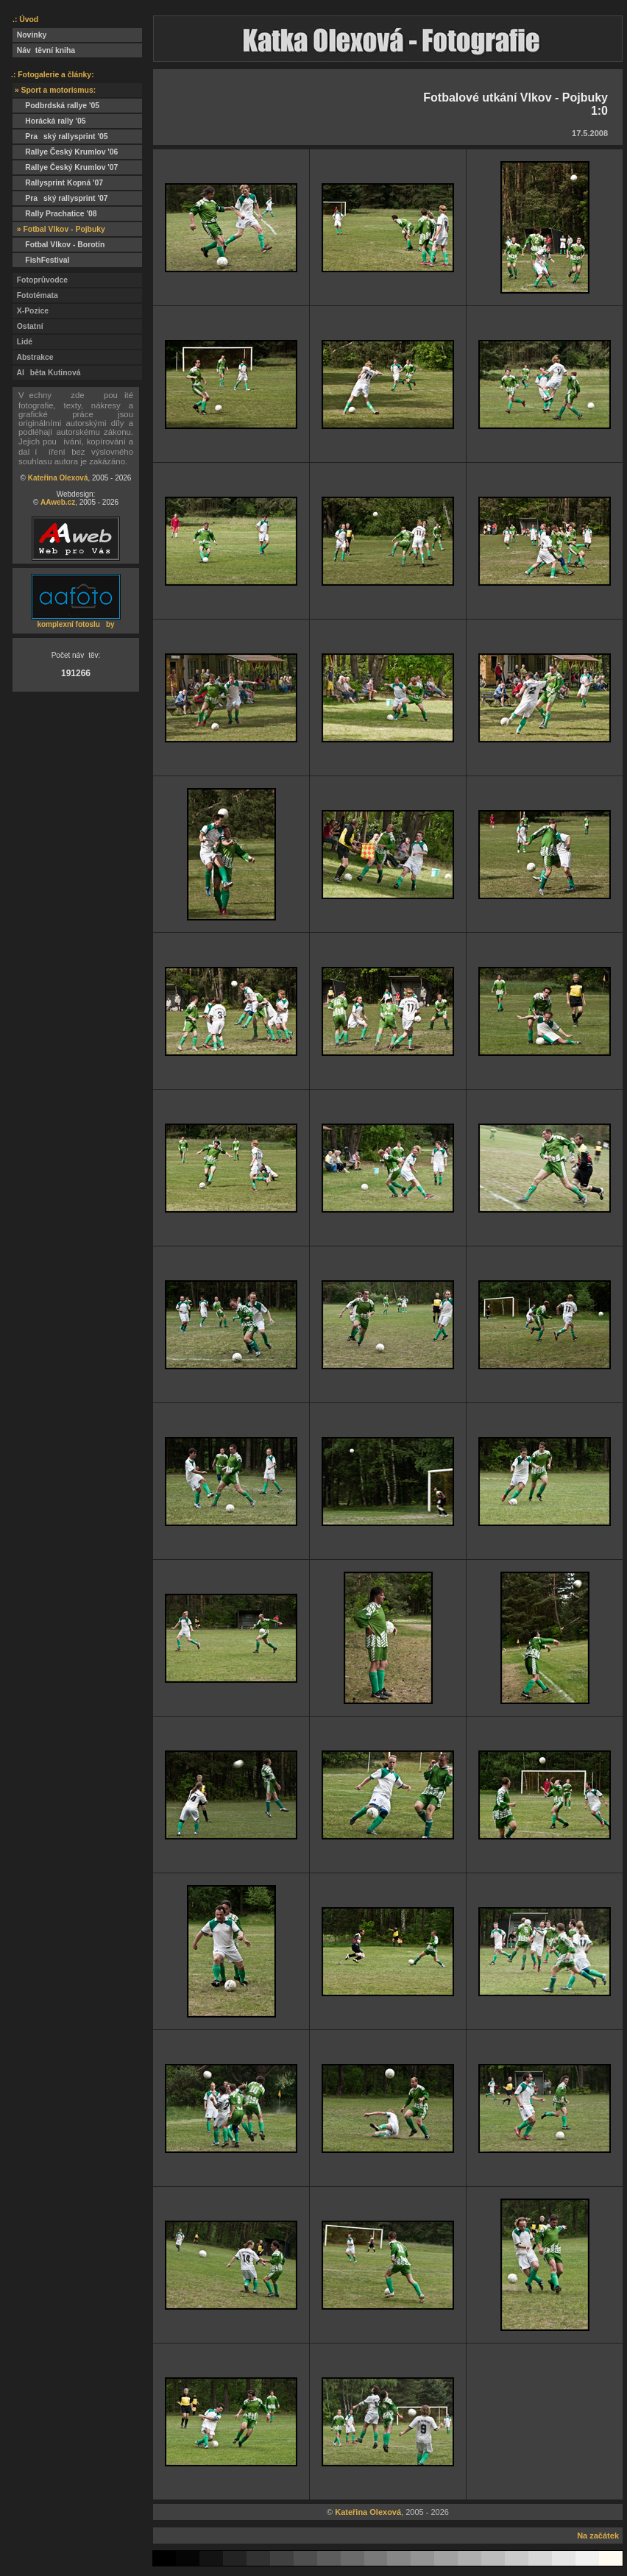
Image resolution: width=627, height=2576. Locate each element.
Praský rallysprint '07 (60, 198)
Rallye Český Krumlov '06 (65, 152)
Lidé (22, 342)
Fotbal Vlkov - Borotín (58, 245)
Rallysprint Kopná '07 (58, 183)
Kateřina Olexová (58, 478)
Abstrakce (33, 357)
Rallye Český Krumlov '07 (65, 167)
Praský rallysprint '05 (60, 136)
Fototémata (35, 295)
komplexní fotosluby (75, 624)
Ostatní (28, 326)
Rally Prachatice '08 (55, 214)
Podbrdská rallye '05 (56, 106)
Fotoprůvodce (40, 280)
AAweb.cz (57, 502)
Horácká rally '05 (49, 121)
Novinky (29, 35)
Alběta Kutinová (46, 373)
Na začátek (598, 2535)
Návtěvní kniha (44, 50)
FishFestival (41, 260)
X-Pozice (31, 311)
